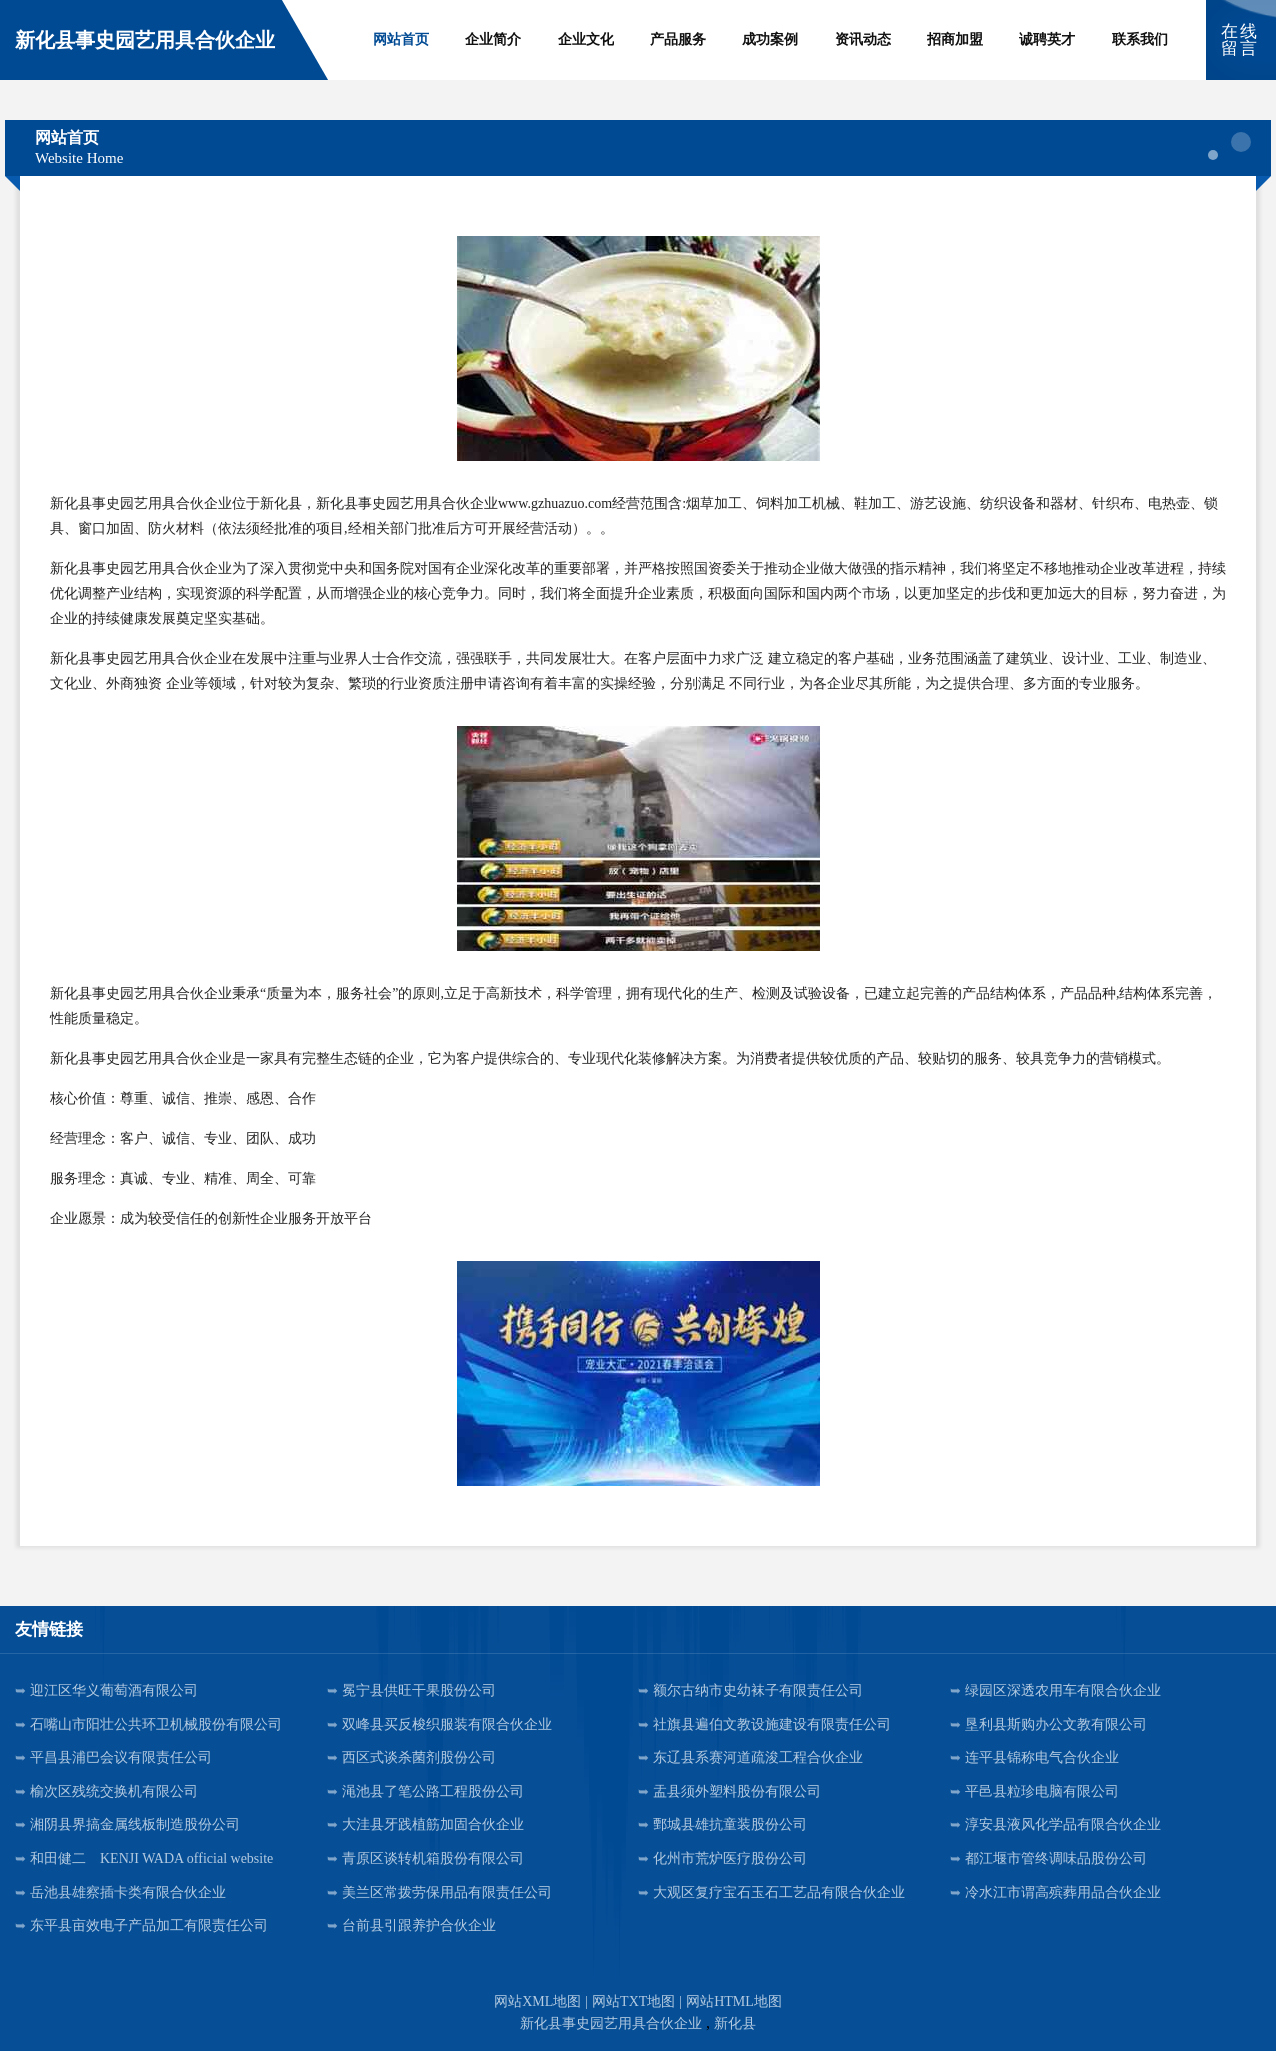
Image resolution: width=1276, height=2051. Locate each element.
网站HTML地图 (734, 2001)
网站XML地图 (537, 2001)
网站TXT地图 (633, 2001)
